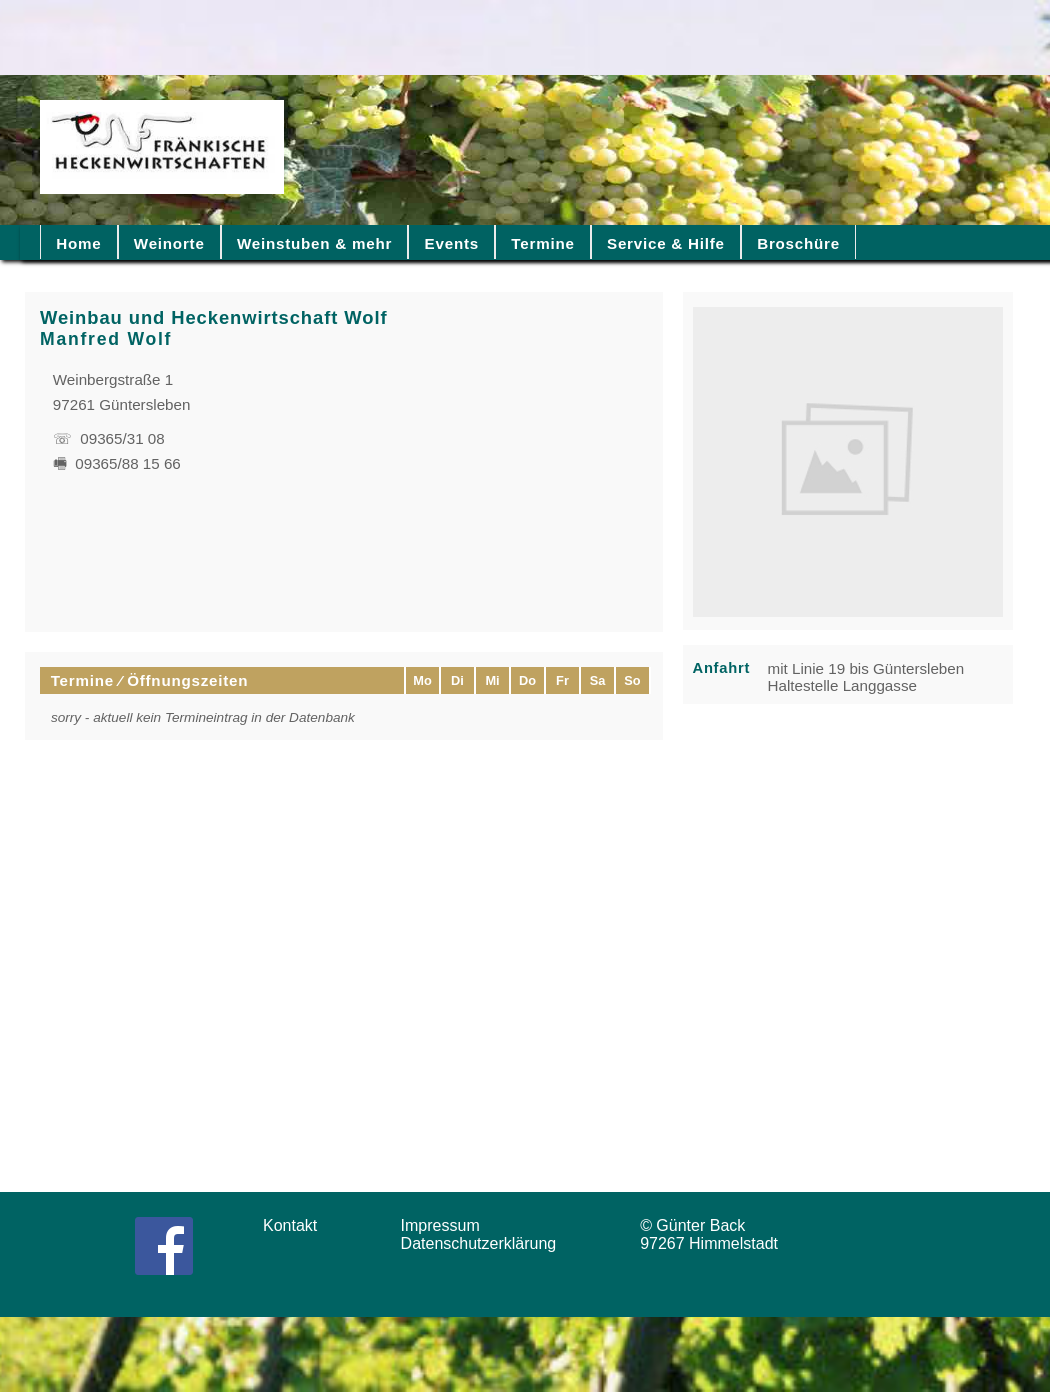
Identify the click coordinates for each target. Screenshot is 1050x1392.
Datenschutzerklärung (483, 1243)
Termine (542, 243)
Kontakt (297, 1225)
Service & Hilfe (666, 243)
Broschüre (798, 243)
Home (78, 243)
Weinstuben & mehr (314, 243)
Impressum (447, 1225)
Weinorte (169, 243)
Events (452, 243)
